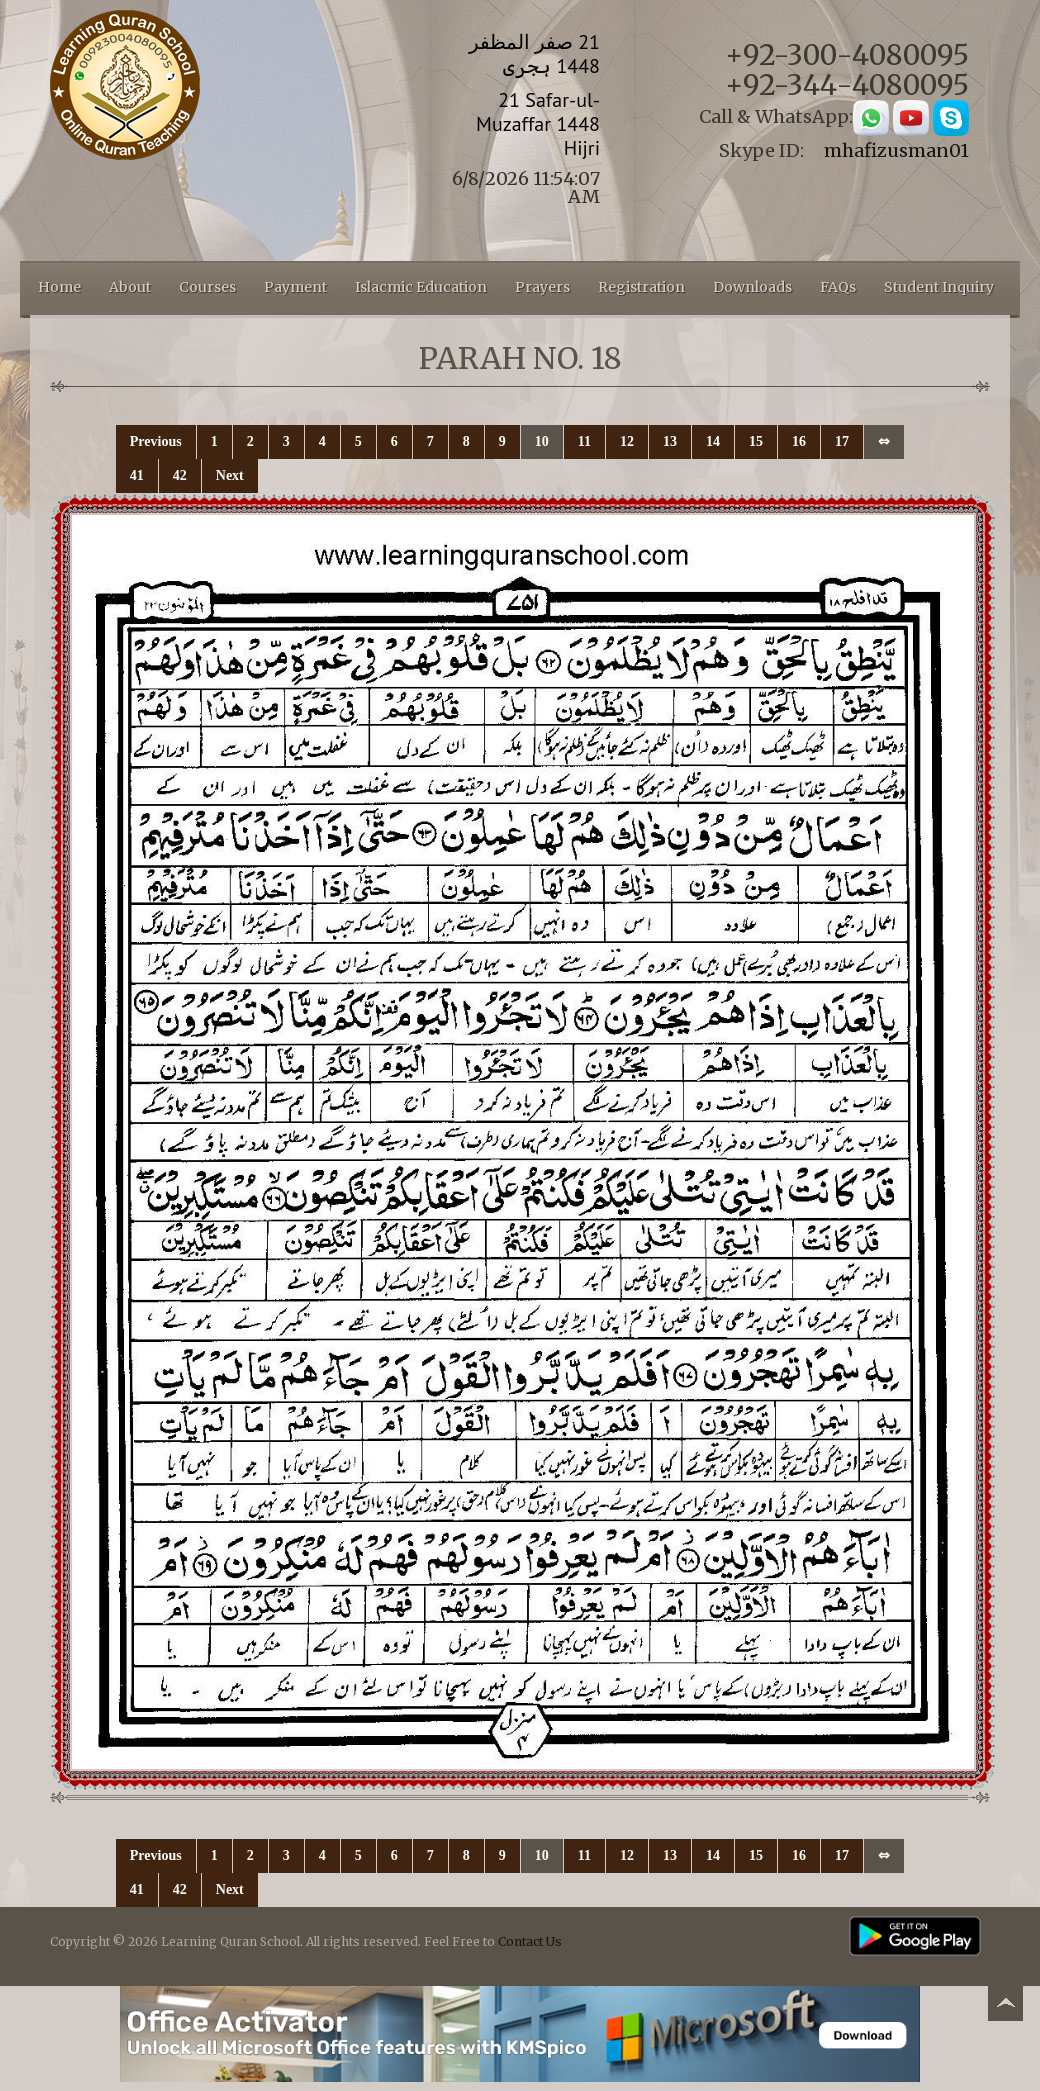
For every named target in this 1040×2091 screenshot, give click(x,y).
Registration (641, 287)
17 (842, 441)
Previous (156, 441)
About (130, 287)
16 (799, 441)
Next (230, 475)
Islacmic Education (421, 287)
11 (584, 441)
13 (670, 441)
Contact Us (530, 1941)
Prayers (542, 287)
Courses (207, 287)
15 (756, 441)
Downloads (752, 287)
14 (713, 441)
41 (137, 475)
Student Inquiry (939, 287)
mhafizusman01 (896, 150)
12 (627, 441)
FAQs (838, 287)
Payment (295, 287)
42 (180, 475)
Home (59, 287)
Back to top (1005, 2006)
